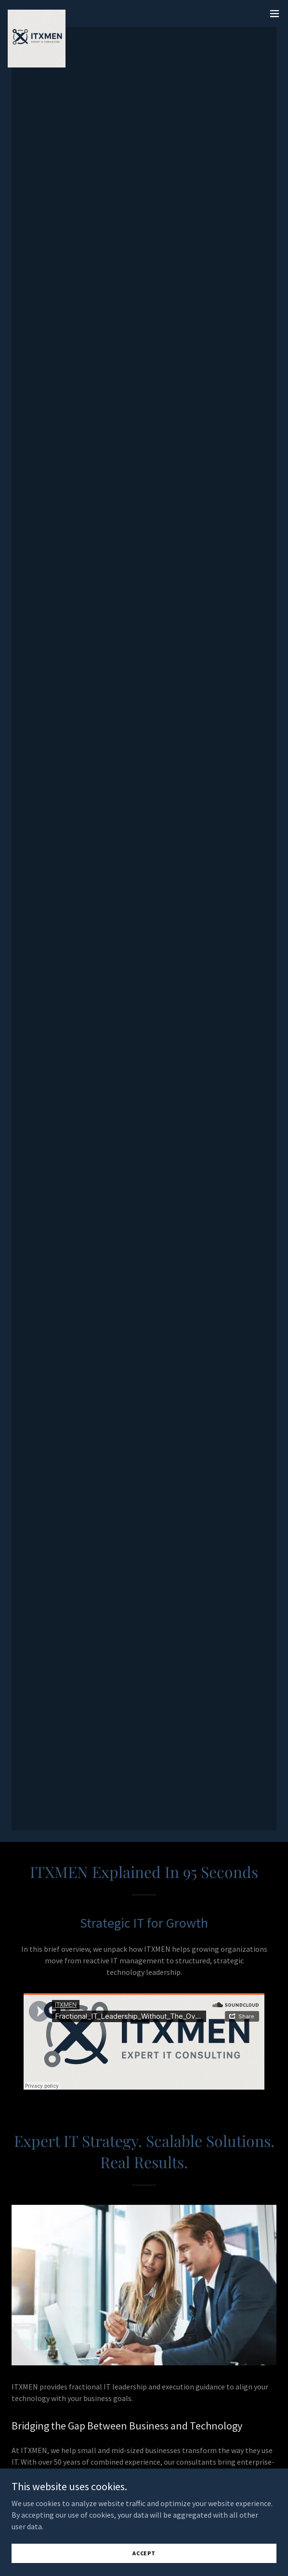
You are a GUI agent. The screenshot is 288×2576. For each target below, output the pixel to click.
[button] (274, 13)
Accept (144, 2553)
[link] (36, 13)
